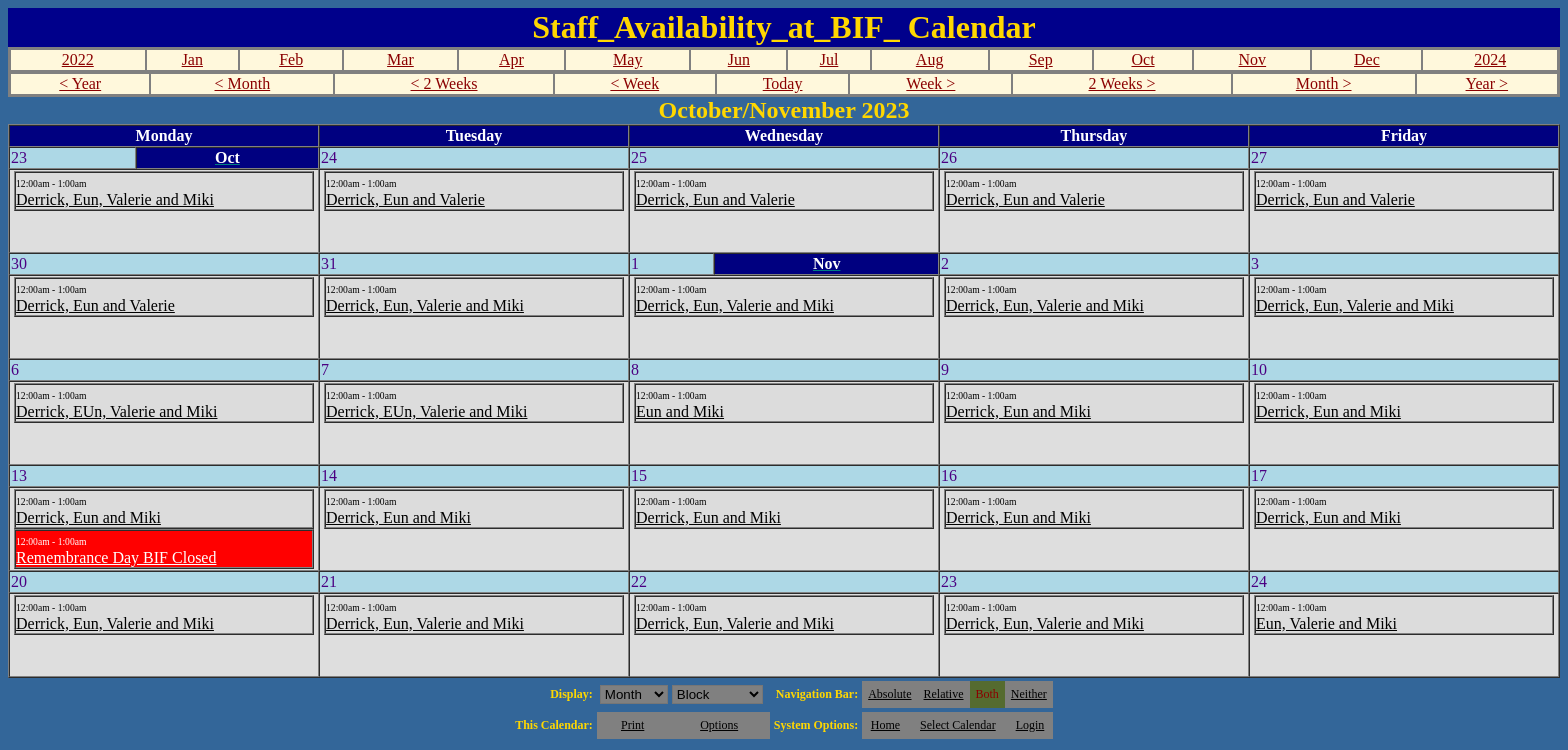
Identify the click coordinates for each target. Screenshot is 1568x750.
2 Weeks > (1122, 83)
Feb (291, 59)
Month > (1324, 83)
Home (885, 725)
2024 (1490, 59)
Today (783, 83)
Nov (1253, 59)
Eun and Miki (680, 411)
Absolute (889, 694)
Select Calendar (958, 725)
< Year (80, 83)
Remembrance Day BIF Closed (116, 557)
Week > (930, 83)
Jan (192, 59)
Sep (1041, 59)
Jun (739, 59)
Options (719, 725)
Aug (930, 59)
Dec (1367, 59)
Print (632, 725)
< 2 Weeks (444, 83)
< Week (634, 83)
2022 (78, 59)
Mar (400, 59)
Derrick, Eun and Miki (1018, 411)
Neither (1029, 694)
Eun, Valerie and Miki (1326, 623)
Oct (1142, 59)
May (627, 59)
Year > (1487, 83)
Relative (944, 694)
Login (1030, 725)
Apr (511, 59)
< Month (243, 83)
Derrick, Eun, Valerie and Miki (115, 199)
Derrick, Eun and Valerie (405, 199)
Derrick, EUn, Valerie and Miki (116, 411)
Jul (829, 59)
